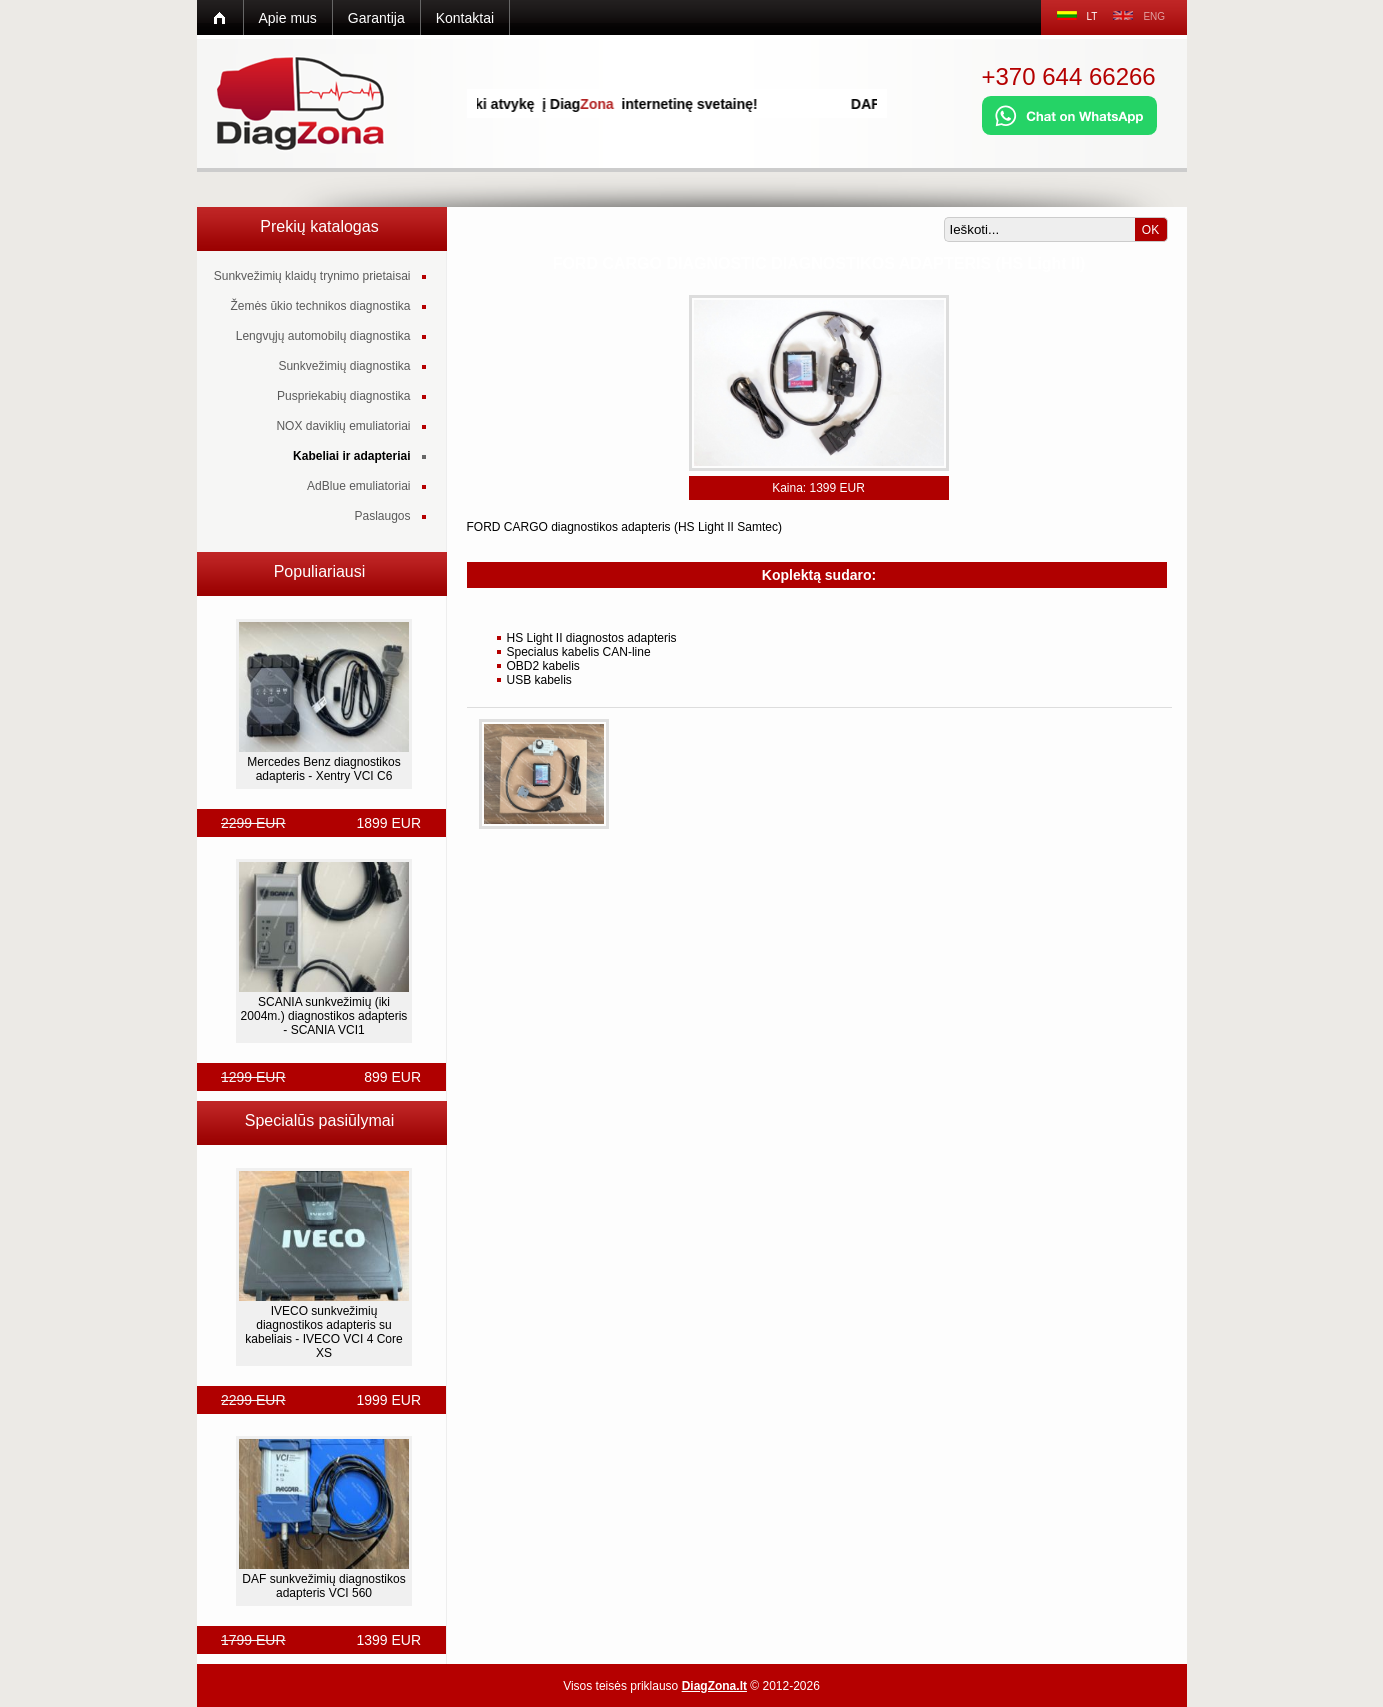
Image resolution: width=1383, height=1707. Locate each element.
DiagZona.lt (714, 1686)
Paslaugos (382, 516)
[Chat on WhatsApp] (1069, 131)
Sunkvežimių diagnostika (344, 366)
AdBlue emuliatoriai (358, 486)
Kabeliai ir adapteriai (351, 456)
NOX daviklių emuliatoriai (343, 426)
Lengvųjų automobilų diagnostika (323, 336)
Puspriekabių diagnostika (343, 396)
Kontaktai (465, 18)
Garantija (376, 18)
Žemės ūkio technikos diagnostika (320, 306)
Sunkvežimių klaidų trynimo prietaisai (312, 276)
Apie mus (288, 18)
